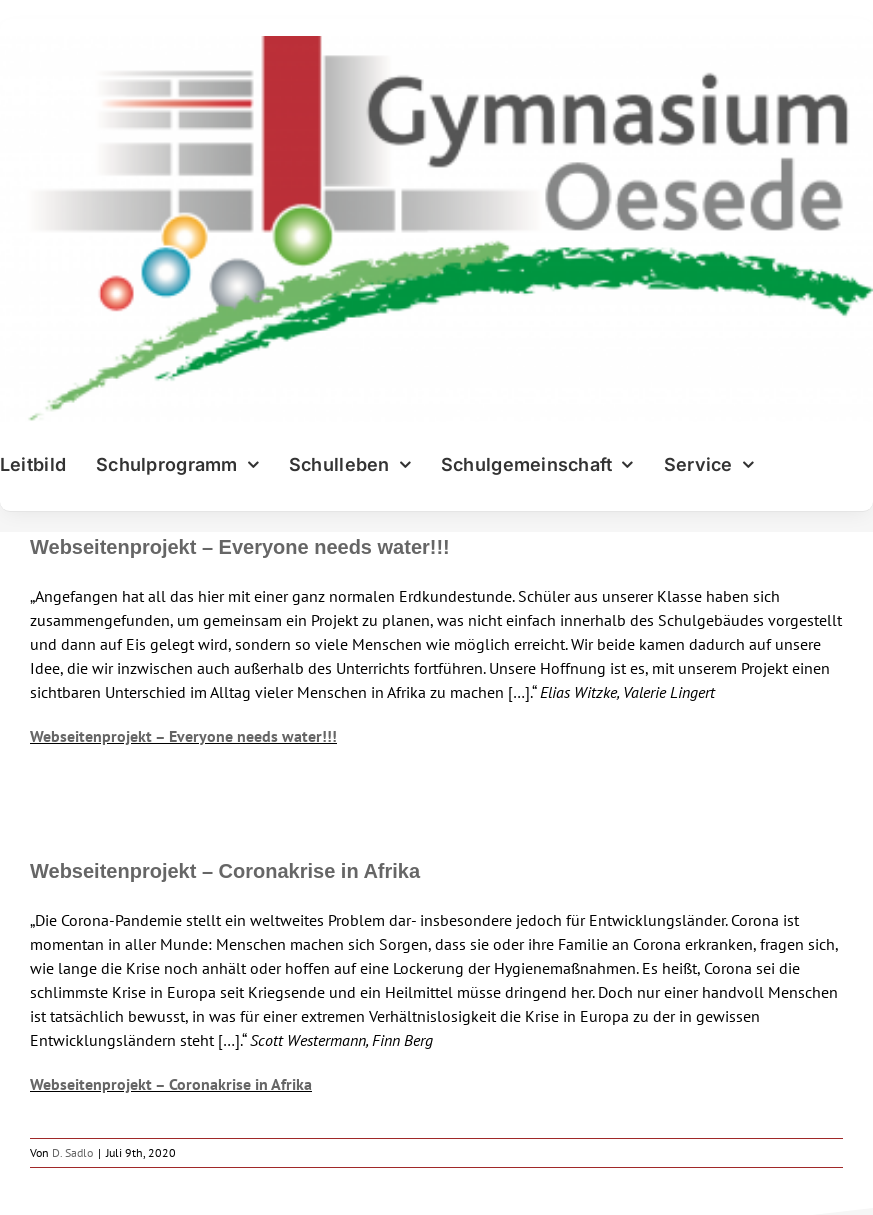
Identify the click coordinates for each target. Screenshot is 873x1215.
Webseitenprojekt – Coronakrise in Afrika (225, 871)
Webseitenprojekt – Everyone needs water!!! (240, 547)
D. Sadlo (72, 1152)
